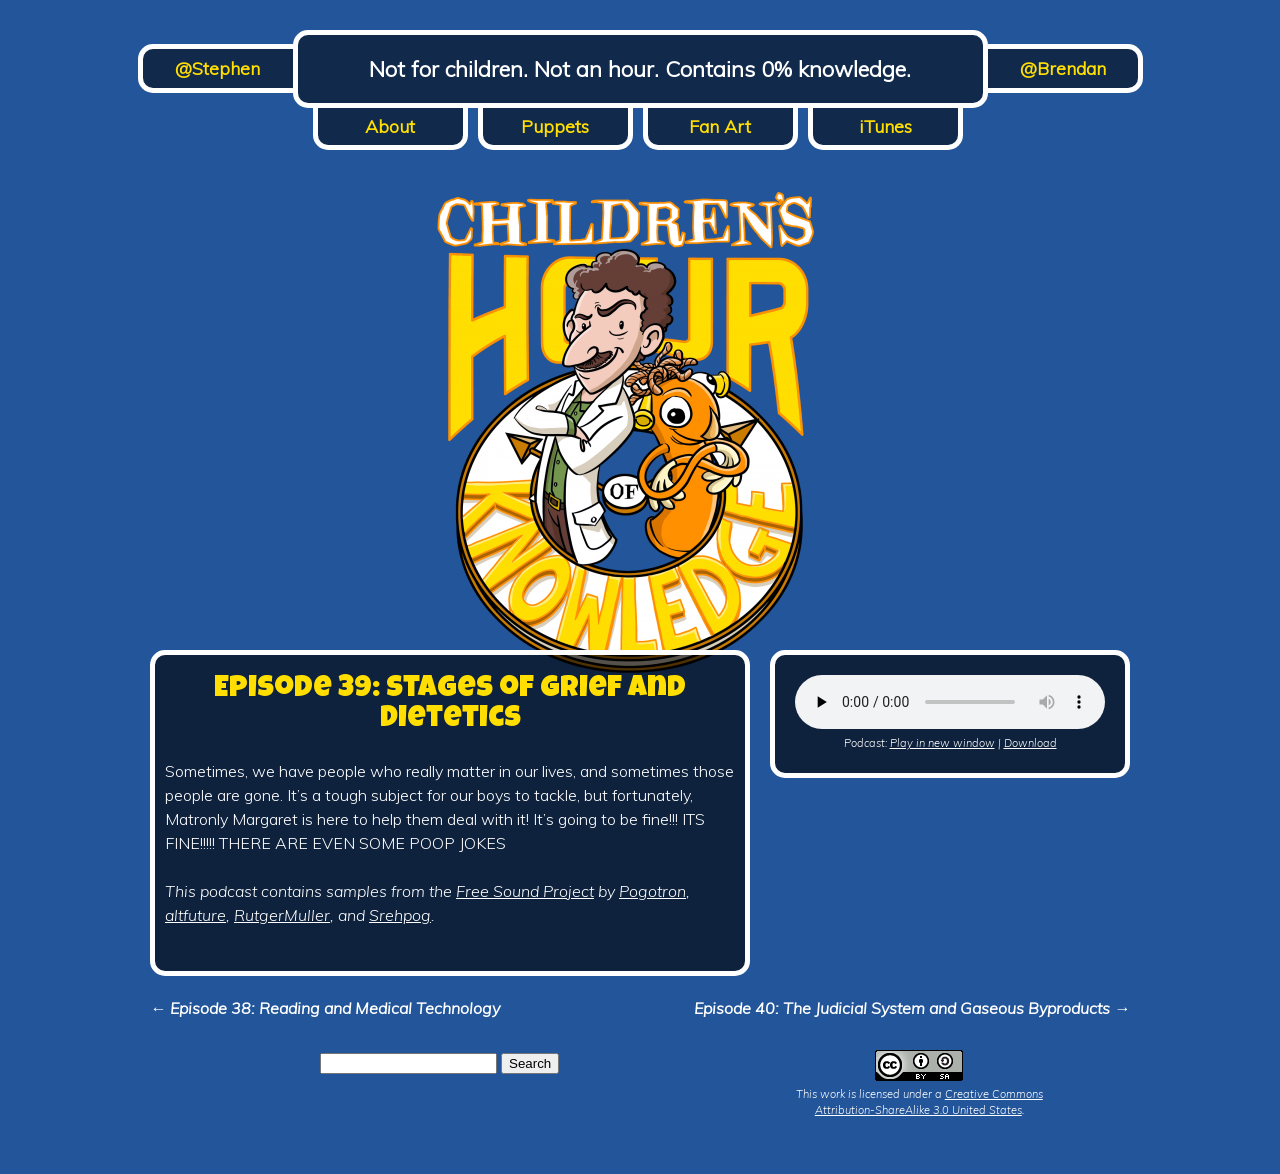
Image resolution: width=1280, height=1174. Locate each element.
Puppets (555, 126)
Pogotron (652, 891)
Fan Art (720, 126)
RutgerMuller (282, 915)
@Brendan (1063, 68)
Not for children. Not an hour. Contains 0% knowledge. (640, 69)
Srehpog (400, 915)
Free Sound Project (525, 891)
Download (1030, 743)
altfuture (195, 915)
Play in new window (942, 743)
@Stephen (217, 68)
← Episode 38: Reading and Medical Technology (325, 1008)
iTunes (885, 126)
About (390, 126)
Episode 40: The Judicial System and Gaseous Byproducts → (912, 1008)
